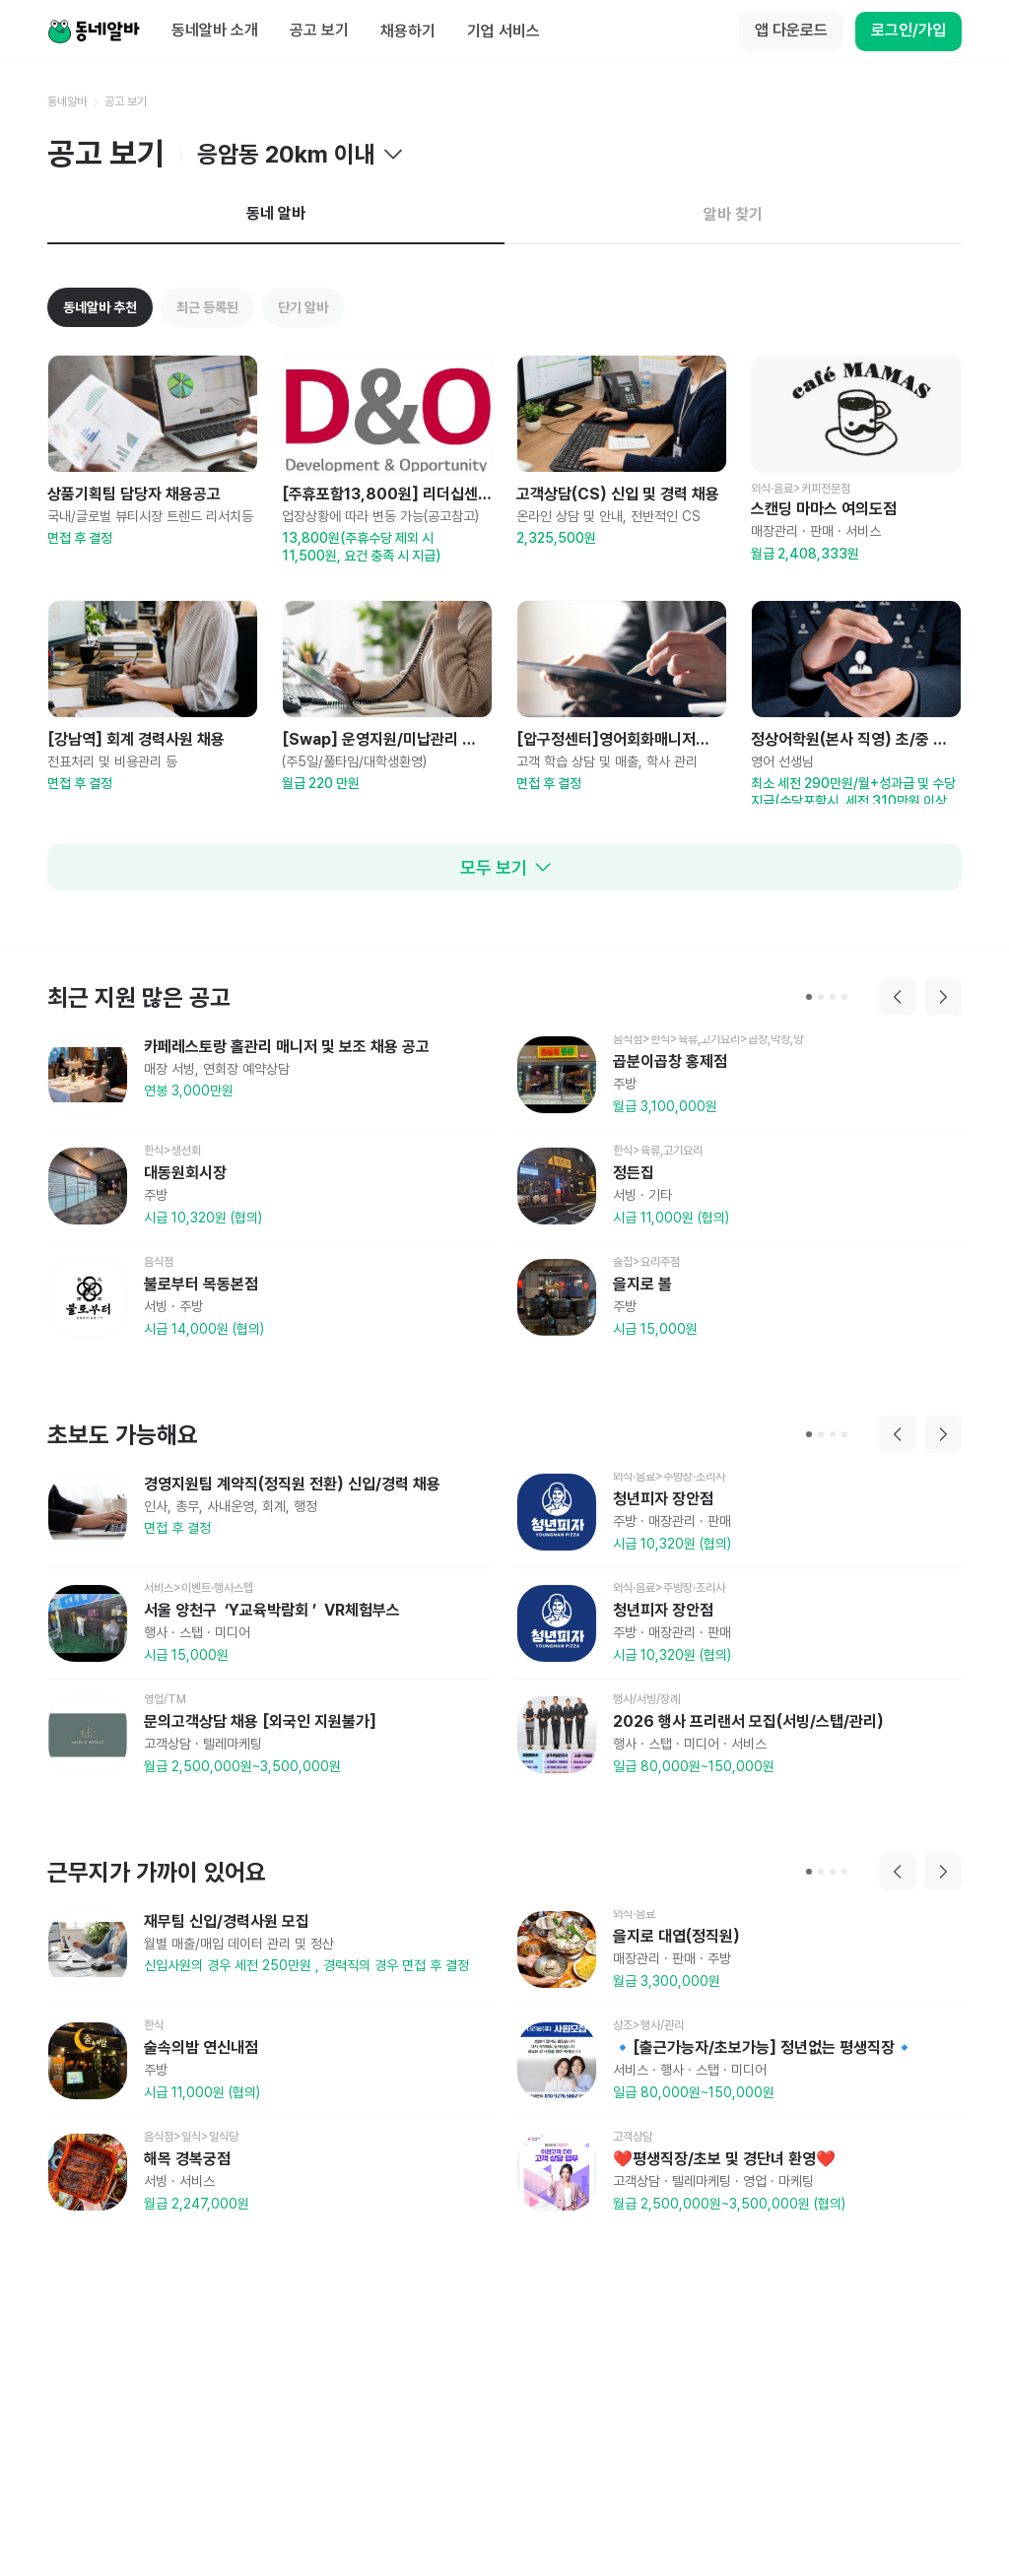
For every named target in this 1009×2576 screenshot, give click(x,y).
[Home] (93, 31)
